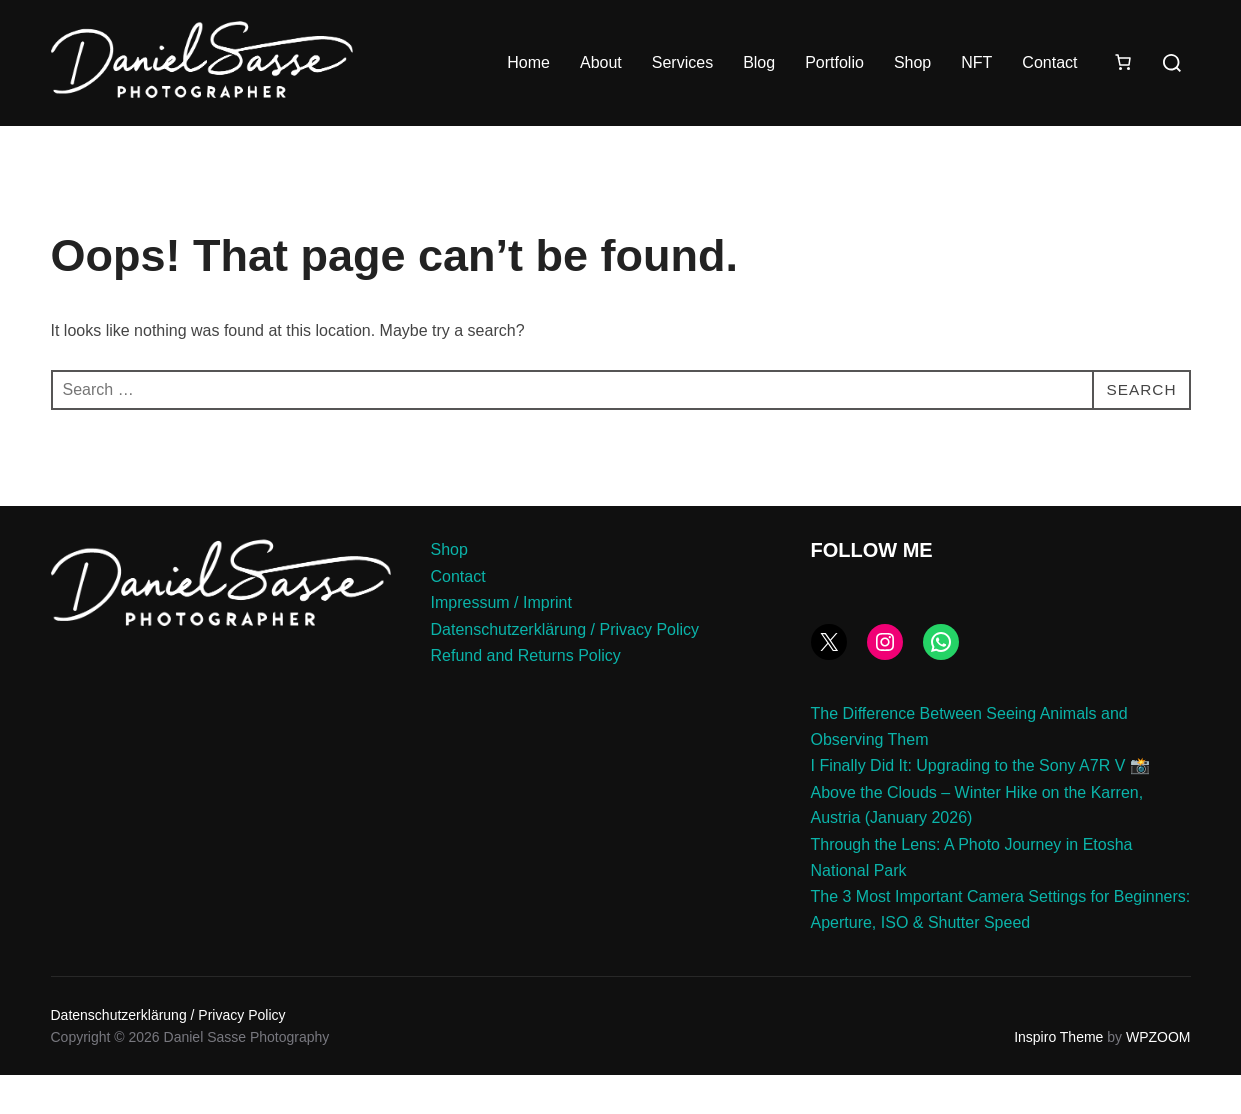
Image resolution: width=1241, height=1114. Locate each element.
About (601, 62)
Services (682, 62)
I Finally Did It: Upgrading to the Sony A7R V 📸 (980, 805)
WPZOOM (1158, 1077)
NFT (976, 62)
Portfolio (834, 62)
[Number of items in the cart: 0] (1123, 62)
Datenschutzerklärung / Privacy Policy (565, 668)
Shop (912, 62)
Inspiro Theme (1058, 1077)
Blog (759, 62)
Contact (1049, 62)
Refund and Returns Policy (526, 695)
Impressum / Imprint (501, 642)
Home (528, 62)
